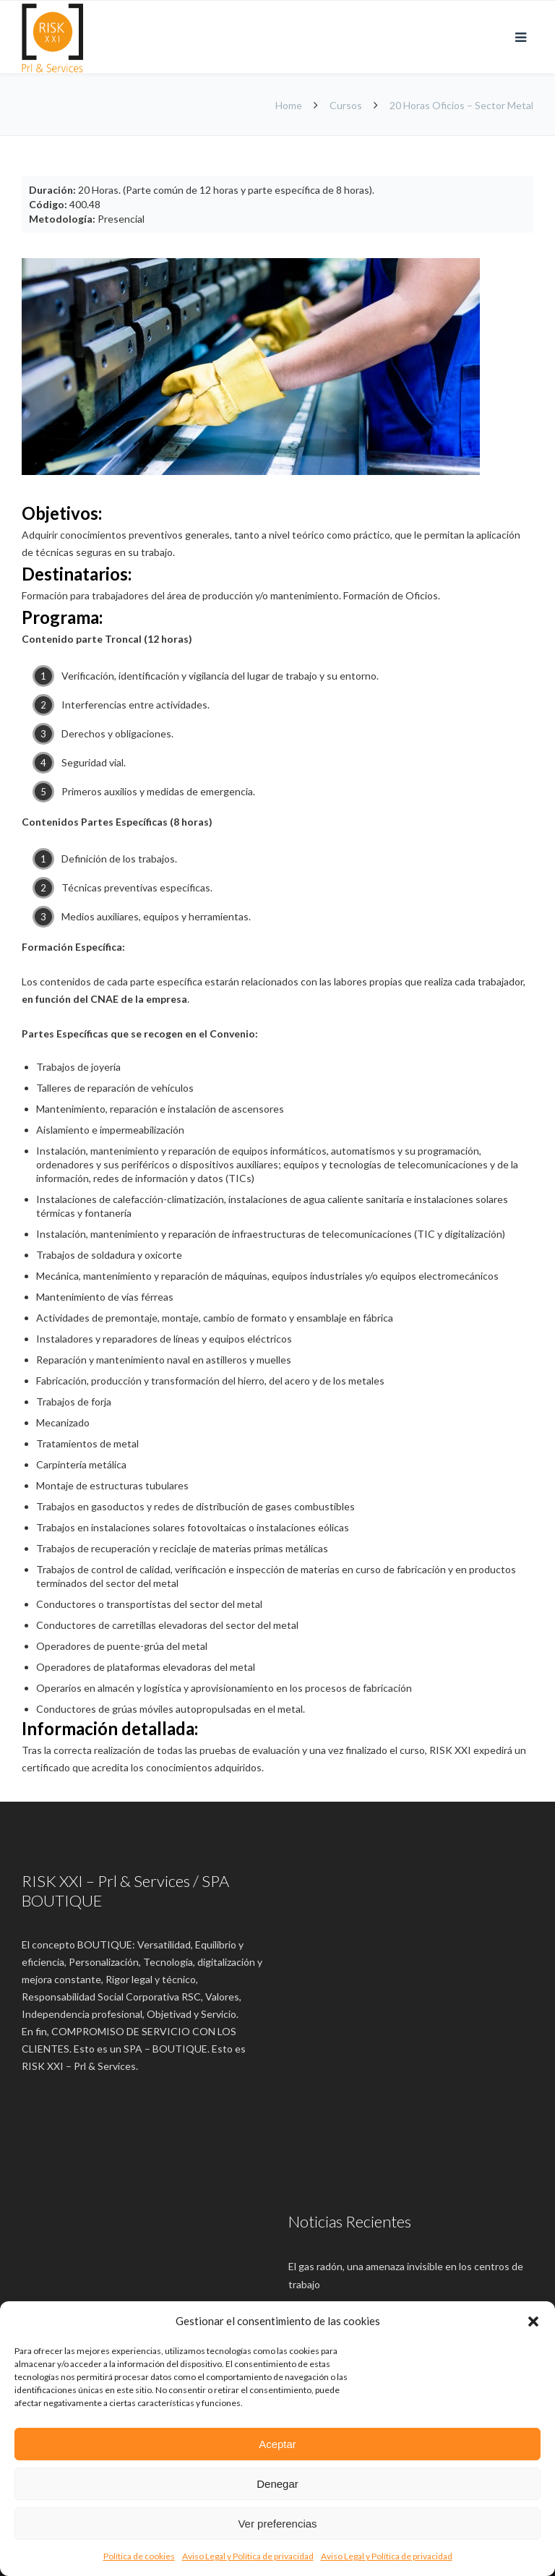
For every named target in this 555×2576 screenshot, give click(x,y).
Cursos (345, 105)
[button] (533, 2321)
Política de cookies (139, 2556)
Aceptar (277, 2444)
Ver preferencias (277, 2523)
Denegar (277, 2484)
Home (289, 105)
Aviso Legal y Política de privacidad (248, 2556)
